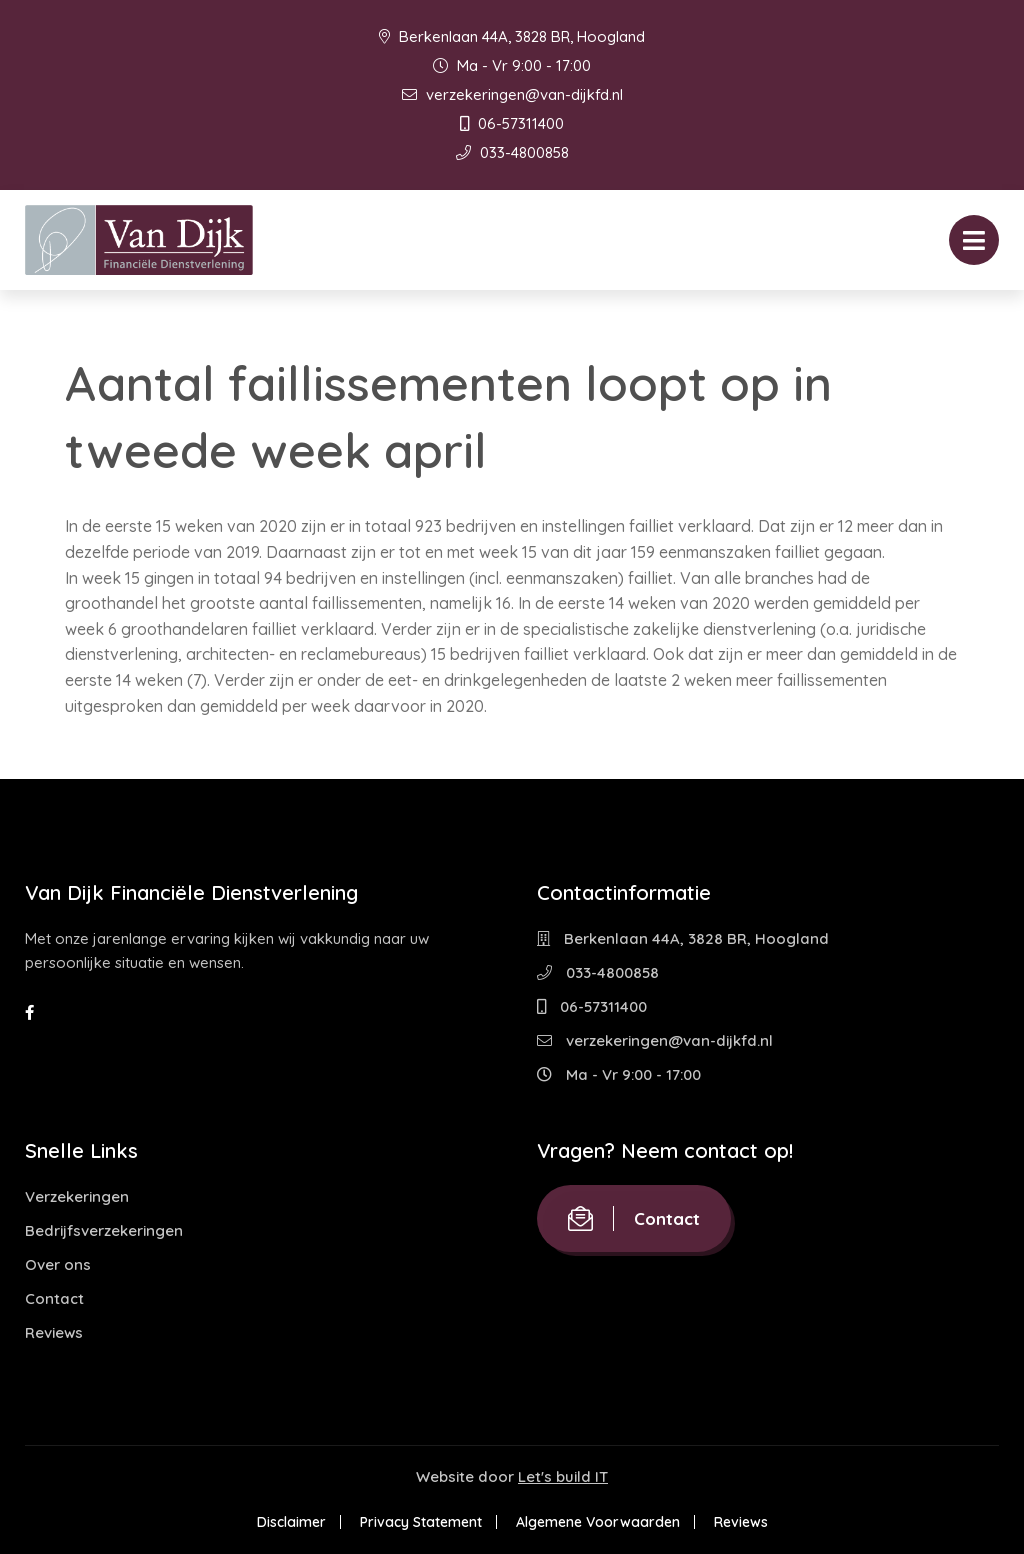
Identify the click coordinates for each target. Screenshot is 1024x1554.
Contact (54, 1298)
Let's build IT (563, 1476)
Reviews (54, 1332)
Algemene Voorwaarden (598, 1522)
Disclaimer (291, 1522)
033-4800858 (512, 152)
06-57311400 (512, 123)
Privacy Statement (421, 1522)
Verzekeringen (77, 1196)
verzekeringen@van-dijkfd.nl (512, 94)
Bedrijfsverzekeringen (104, 1230)
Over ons (58, 1264)
